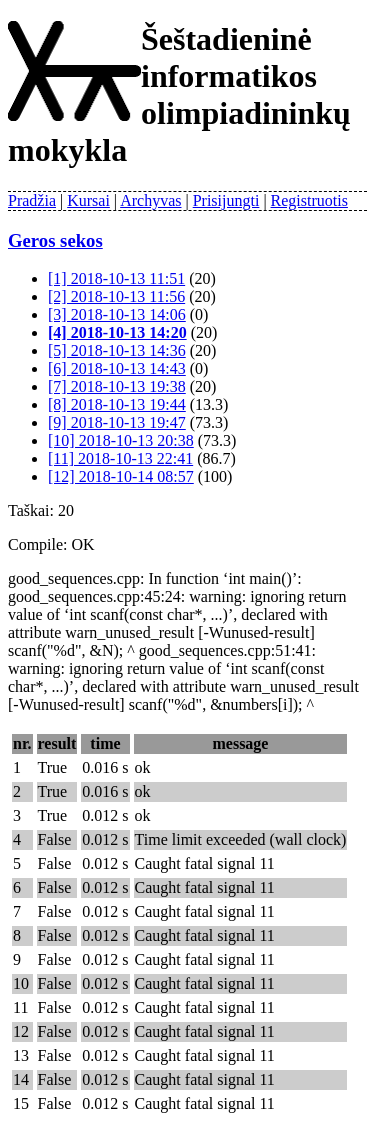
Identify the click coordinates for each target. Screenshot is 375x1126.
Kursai (88, 200)
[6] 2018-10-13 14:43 (117, 368)
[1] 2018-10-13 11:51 (116, 278)
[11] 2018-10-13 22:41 (120, 458)
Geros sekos (55, 240)
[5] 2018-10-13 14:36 (117, 350)
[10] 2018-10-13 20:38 (121, 440)
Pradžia (32, 200)
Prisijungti (226, 200)
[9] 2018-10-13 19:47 (117, 422)
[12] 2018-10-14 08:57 (121, 476)
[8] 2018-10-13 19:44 (117, 404)
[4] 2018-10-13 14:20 (117, 332)
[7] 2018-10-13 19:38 (117, 386)
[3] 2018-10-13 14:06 (117, 314)
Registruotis (309, 200)
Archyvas (150, 200)
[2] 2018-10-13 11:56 (116, 296)
